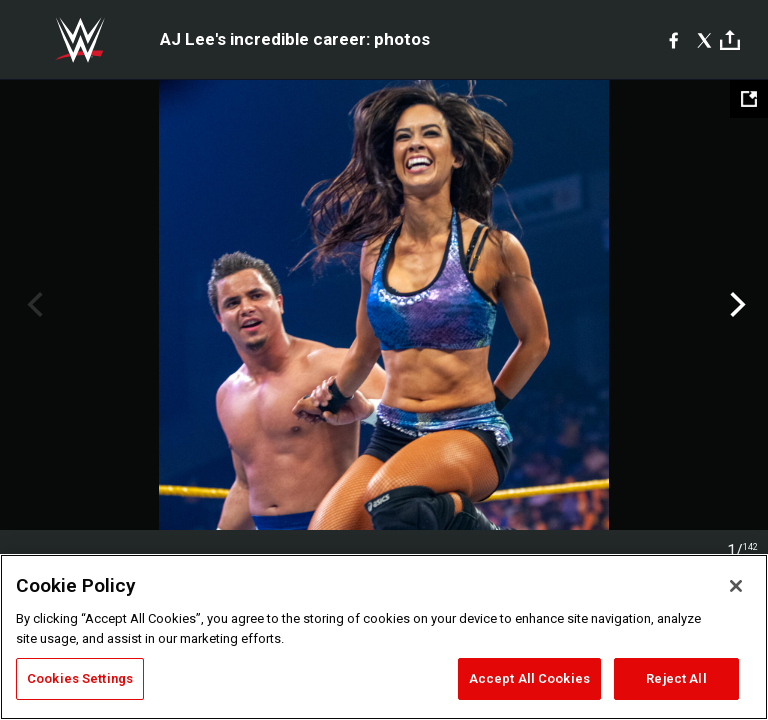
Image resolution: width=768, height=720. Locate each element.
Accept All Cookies (529, 678)
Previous (32, 305)
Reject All (676, 678)
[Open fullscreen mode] (749, 99)
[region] (384, 637)
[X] (704, 40)
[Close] (736, 586)
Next (735, 305)
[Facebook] (673, 40)
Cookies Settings (80, 678)
